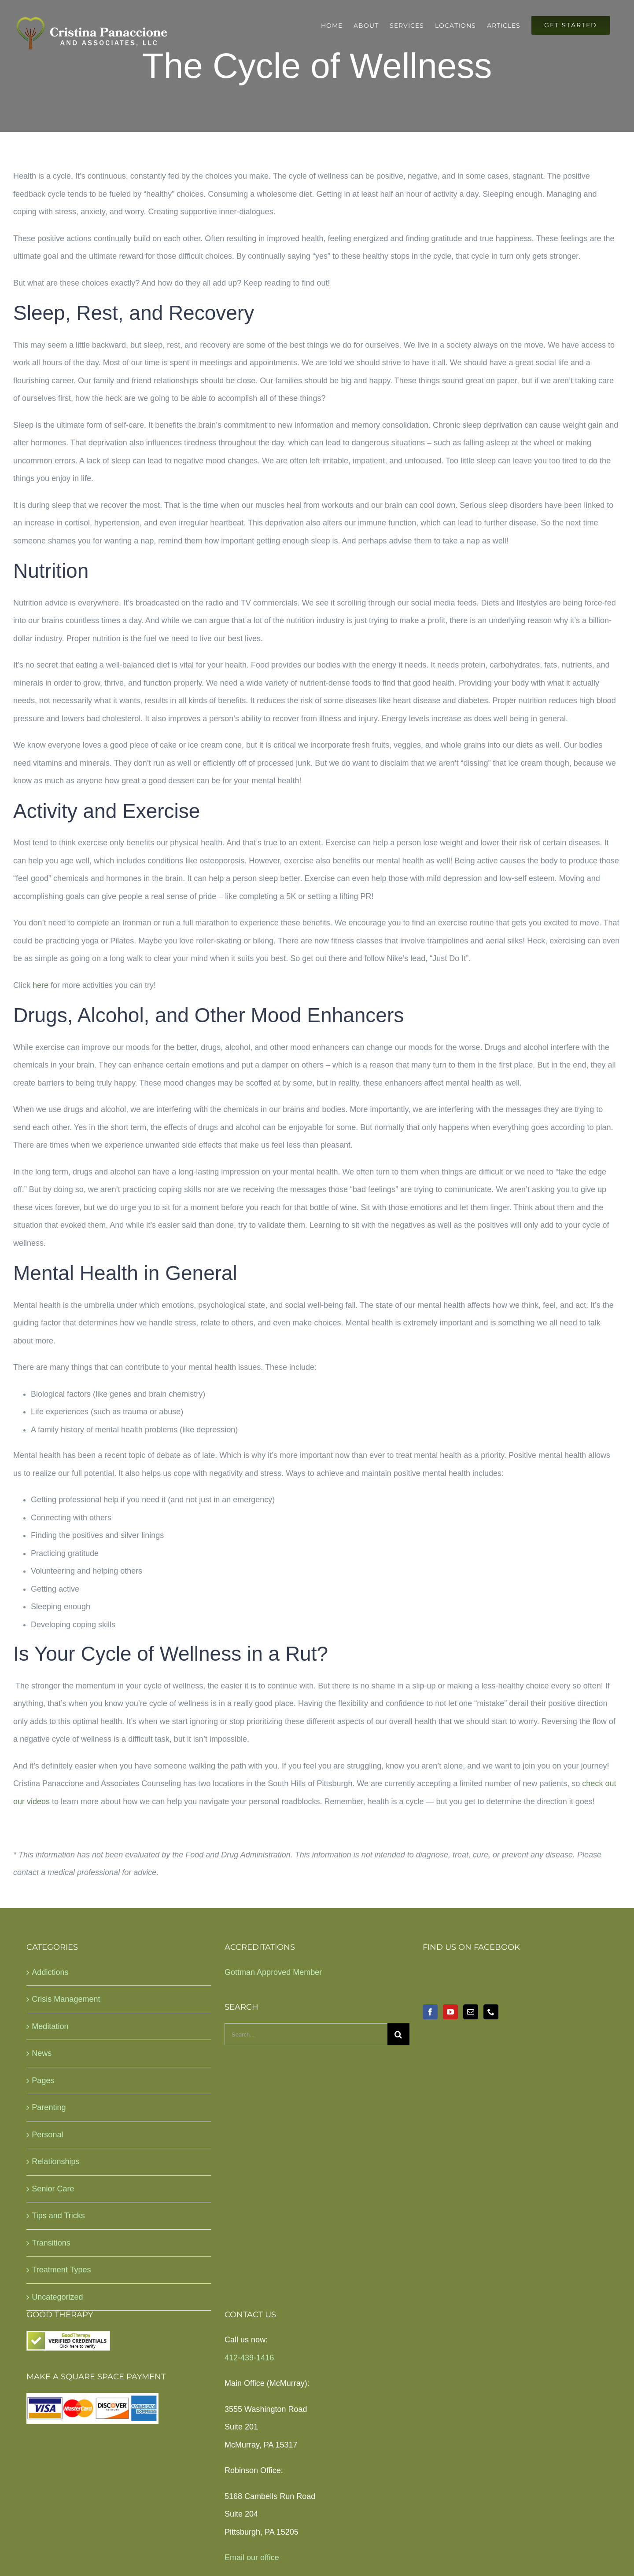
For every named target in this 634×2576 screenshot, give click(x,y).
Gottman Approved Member (273, 1972)
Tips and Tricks (58, 2215)
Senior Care (53, 2188)
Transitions (51, 2242)
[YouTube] (450, 2011)
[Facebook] (430, 2011)
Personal (47, 2134)
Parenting (49, 2107)
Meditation (50, 2026)
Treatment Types (61, 2269)
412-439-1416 (249, 2357)
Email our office (252, 2557)
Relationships (55, 2161)
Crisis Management (66, 1999)
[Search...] (306, 2034)
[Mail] (470, 2011)
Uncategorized (57, 2297)
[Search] (398, 2034)
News (42, 2053)
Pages (43, 2080)
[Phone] (490, 2011)
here (40, 985)
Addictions (50, 1972)
